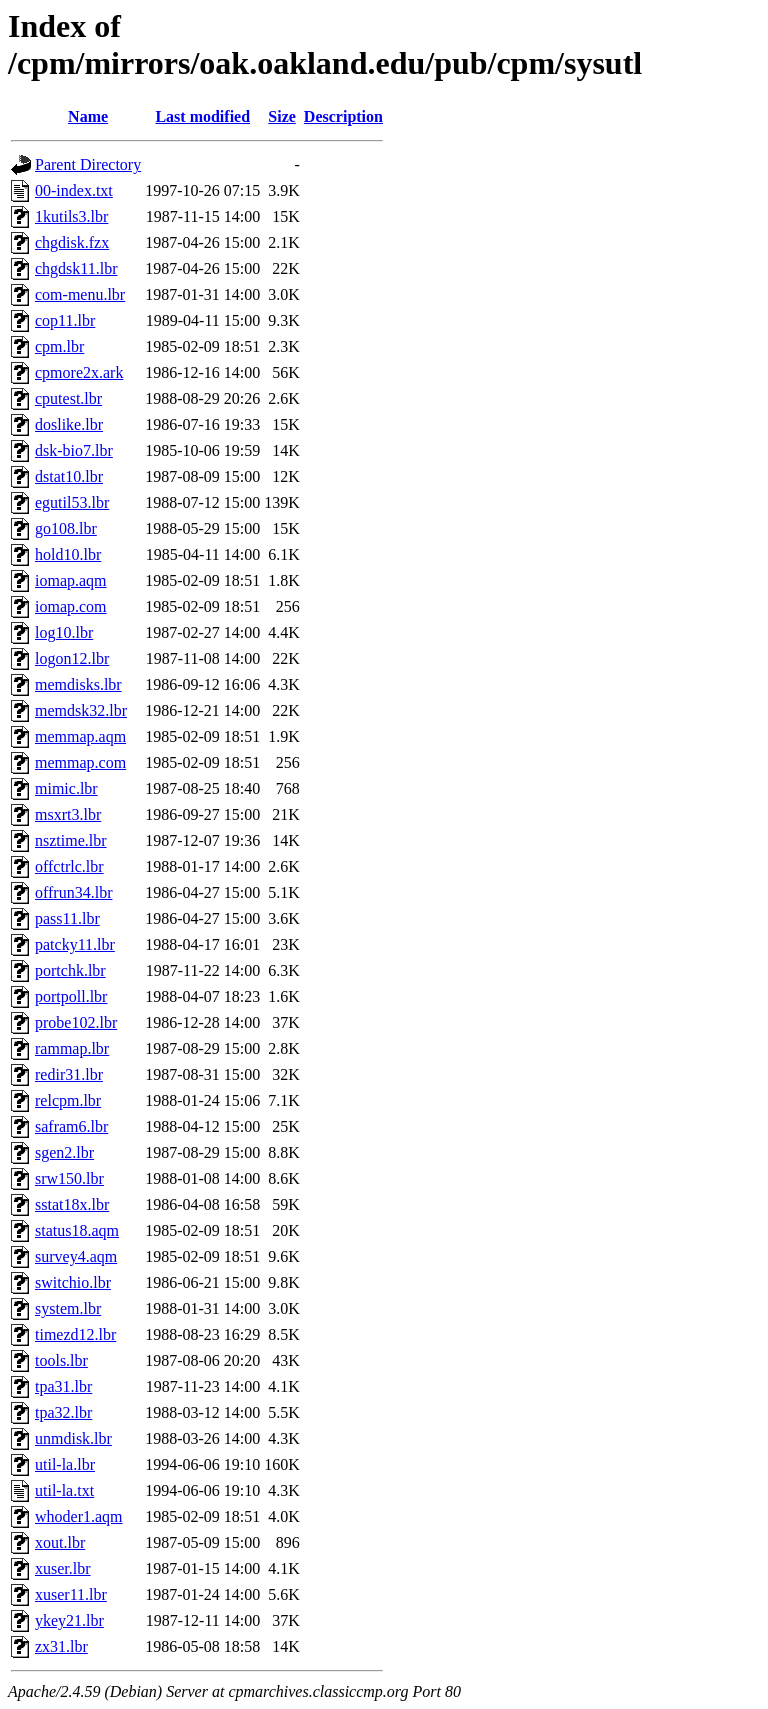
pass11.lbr (67, 918)
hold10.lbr (68, 554)
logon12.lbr (72, 658)
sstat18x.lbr (72, 1204)
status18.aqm (77, 1230)
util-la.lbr (65, 1464)
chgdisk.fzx (72, 242)
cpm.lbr (59, 346)
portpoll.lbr (71, 996)
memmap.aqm (80, 736)
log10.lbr (64, 632)
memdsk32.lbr (81, 710)
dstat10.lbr (69, 476)
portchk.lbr (70, 970)
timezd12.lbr (75, 1334)
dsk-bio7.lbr (74, 450)
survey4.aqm (76, 1256)
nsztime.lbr (71, 840)
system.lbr (68, 1308)
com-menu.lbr (80, 294)
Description (343, 116)
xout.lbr (60, 1542)
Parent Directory (88, 164)
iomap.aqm (71, 580)
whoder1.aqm (79, 1516)
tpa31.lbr (63, 1386)
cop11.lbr (65, 320)
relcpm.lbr (68, 1100)
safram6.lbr (71, 1126)
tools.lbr (61, 1360)
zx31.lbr (61, 1646)
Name (88, 116)
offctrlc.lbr (69, 866)
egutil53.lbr (72, 502)
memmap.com (80, 762)
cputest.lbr (68, 398)
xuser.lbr (63, 1568)
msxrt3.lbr (68, 814)
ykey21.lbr (69, 1620)
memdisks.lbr (78, 684)
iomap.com (71, 606)
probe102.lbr (76, 1022)
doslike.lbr (69, 424)
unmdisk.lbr (73, 1438)
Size (282, 116)
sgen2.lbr (64, 1152)
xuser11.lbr (71, 1594)
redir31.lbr (69, 1074)
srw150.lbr (69, 1178)
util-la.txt (64, 1490)
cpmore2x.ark (79, 372)
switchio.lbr (73, 1282)
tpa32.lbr (63, 1412)
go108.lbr (66, 528)
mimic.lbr (66, 788)
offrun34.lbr (73, 892)
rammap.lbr (72, 1048)
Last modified (202, 116)
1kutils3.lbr (71, 216)
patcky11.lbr (75, 944)
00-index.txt (74, 190)
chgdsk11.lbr (76, 268)
